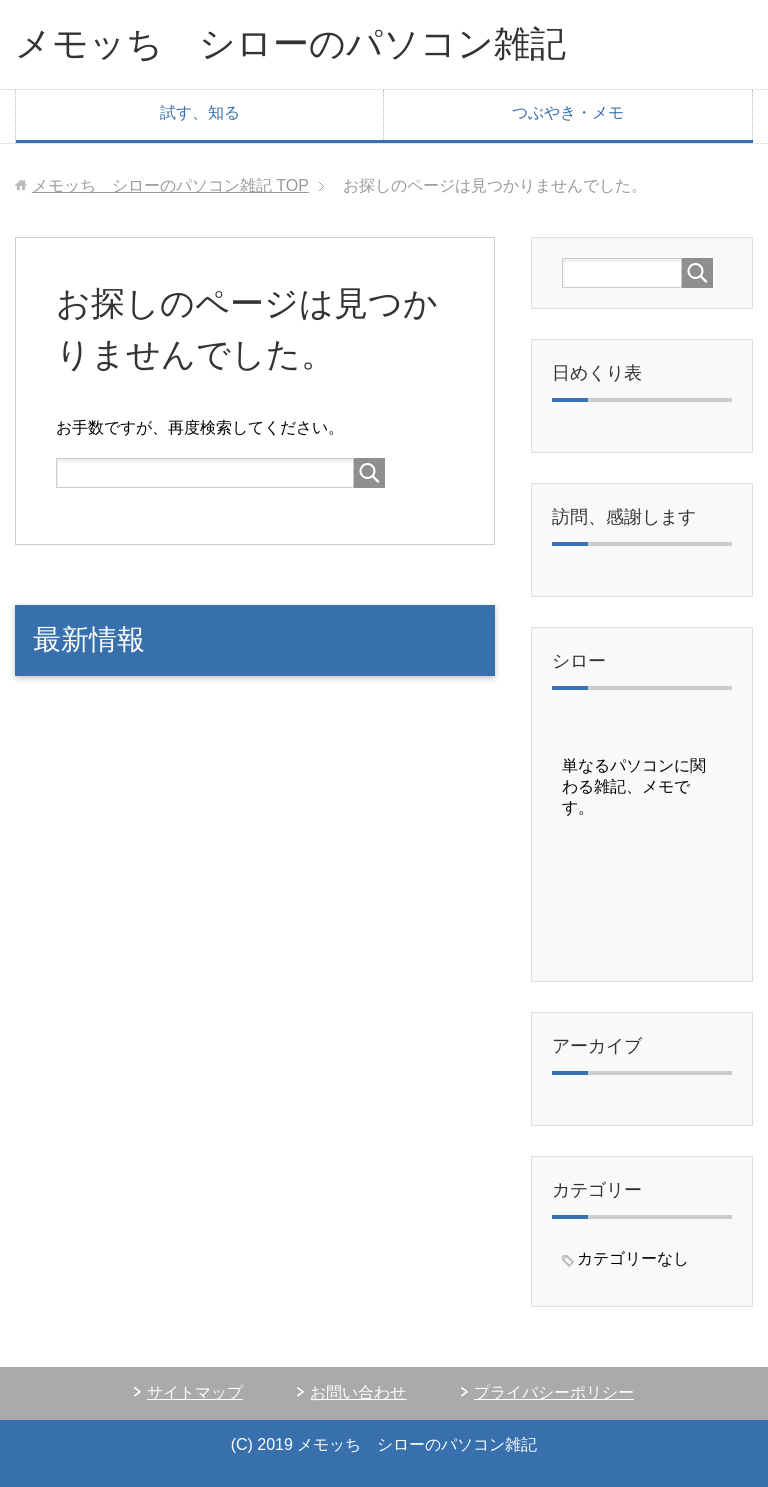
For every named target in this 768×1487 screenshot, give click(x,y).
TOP (170, 185)
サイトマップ (195, 1392)
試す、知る (200, 112)
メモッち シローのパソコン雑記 (290, 43)
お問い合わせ (358, 1392)
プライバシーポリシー (554, 1392)
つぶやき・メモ (568, 112)
